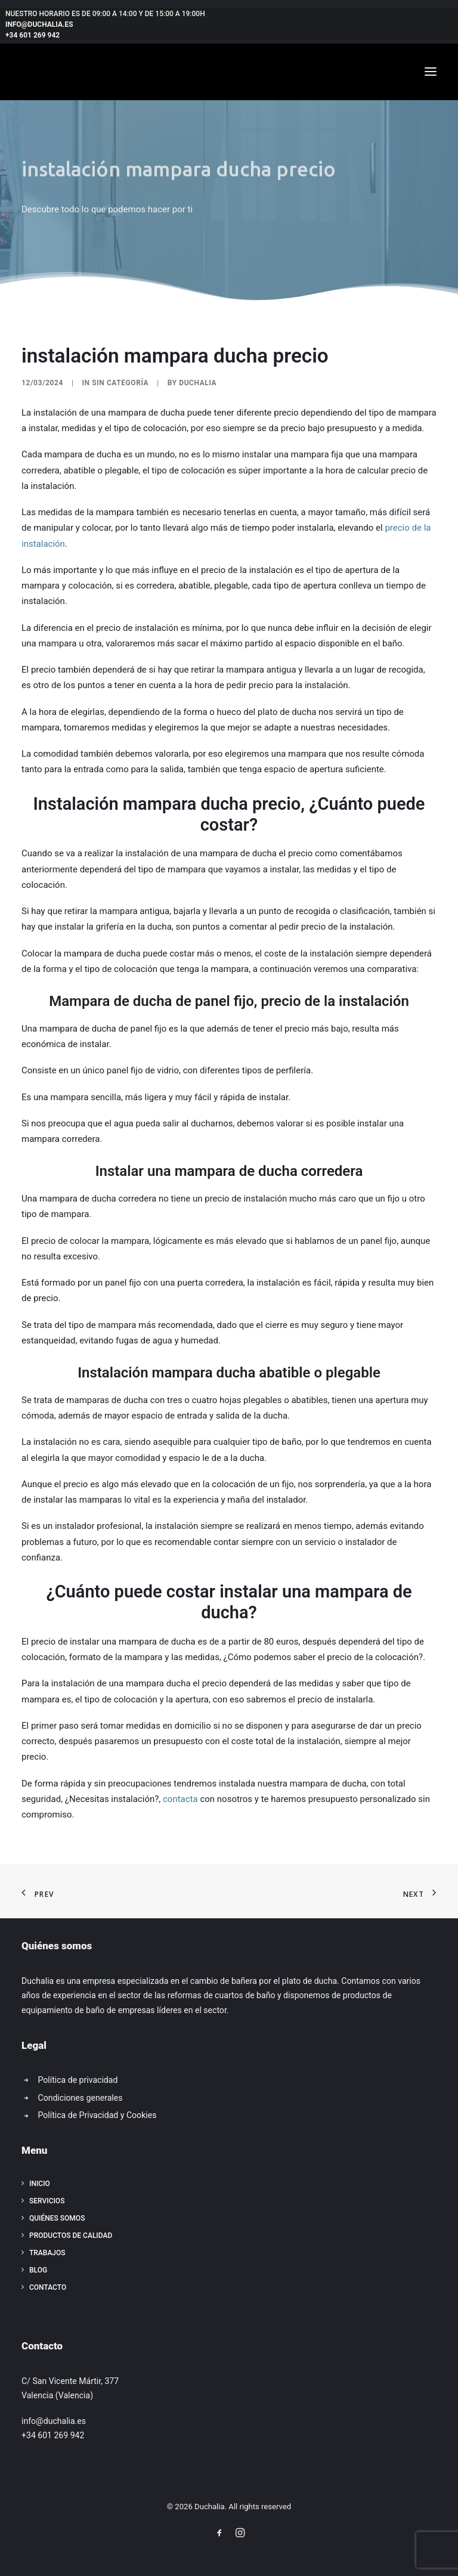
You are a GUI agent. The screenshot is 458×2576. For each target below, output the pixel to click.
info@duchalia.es (39, 24)
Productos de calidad (70, 2235)
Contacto (47, 2287)
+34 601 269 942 (32, 35)
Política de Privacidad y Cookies (97, 2115)
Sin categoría (120, 383)
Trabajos (47, 2253)
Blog (38, 2270)
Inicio (39, 2183)
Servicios (46, 2201)
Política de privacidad (78, 2080)
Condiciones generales (80, 2098)
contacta (180, 1799)
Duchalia (197, 383)
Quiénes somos (57, 2218)
